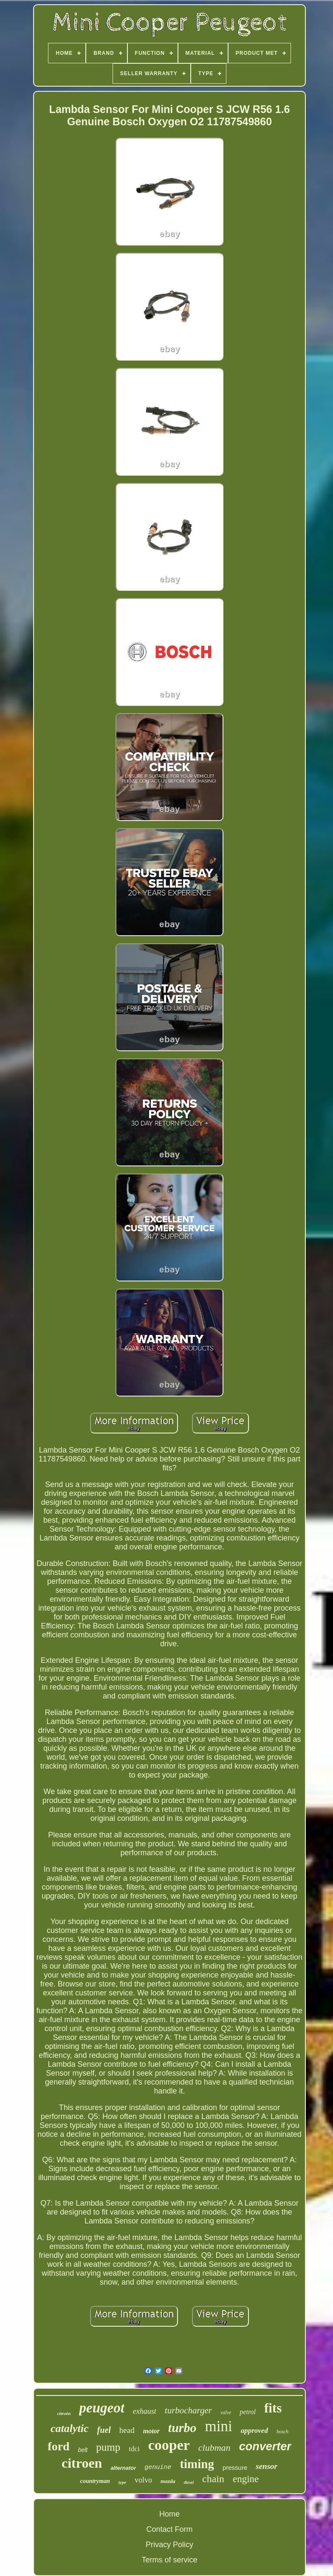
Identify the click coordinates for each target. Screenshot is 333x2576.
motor (151, 2431)
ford (58, 2446)
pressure (235, 2467)
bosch (282, 2432)
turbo (182, 2428)
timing (197, 2464)
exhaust (144, 2411)
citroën (64, 2413)
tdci (134, 2449)
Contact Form (169, 2529)
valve (225, 2412)
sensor (266, 2466)
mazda (168, 2481)
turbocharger (188, 2410)
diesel (189, 2482)
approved (254, 2430)
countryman (95, 2481)
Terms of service (169, 2560)
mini (218, 2426)
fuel (104, 2430)
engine (246, 2479)
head (127, 2430)
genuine (157, 2467)
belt (83, 2449)
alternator (123, 2468)
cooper (169, 2445)
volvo (143, 2480)
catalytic (70, 2428)
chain (213, 2478)
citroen (82, 2463)
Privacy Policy (169, 2544)
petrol (248, 2411)
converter (265, 2446)
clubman (214, 2447)
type (122, 2482)
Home (169, 2514)
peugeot (101, 2407)
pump (108, 2447)
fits (273, 2408)
